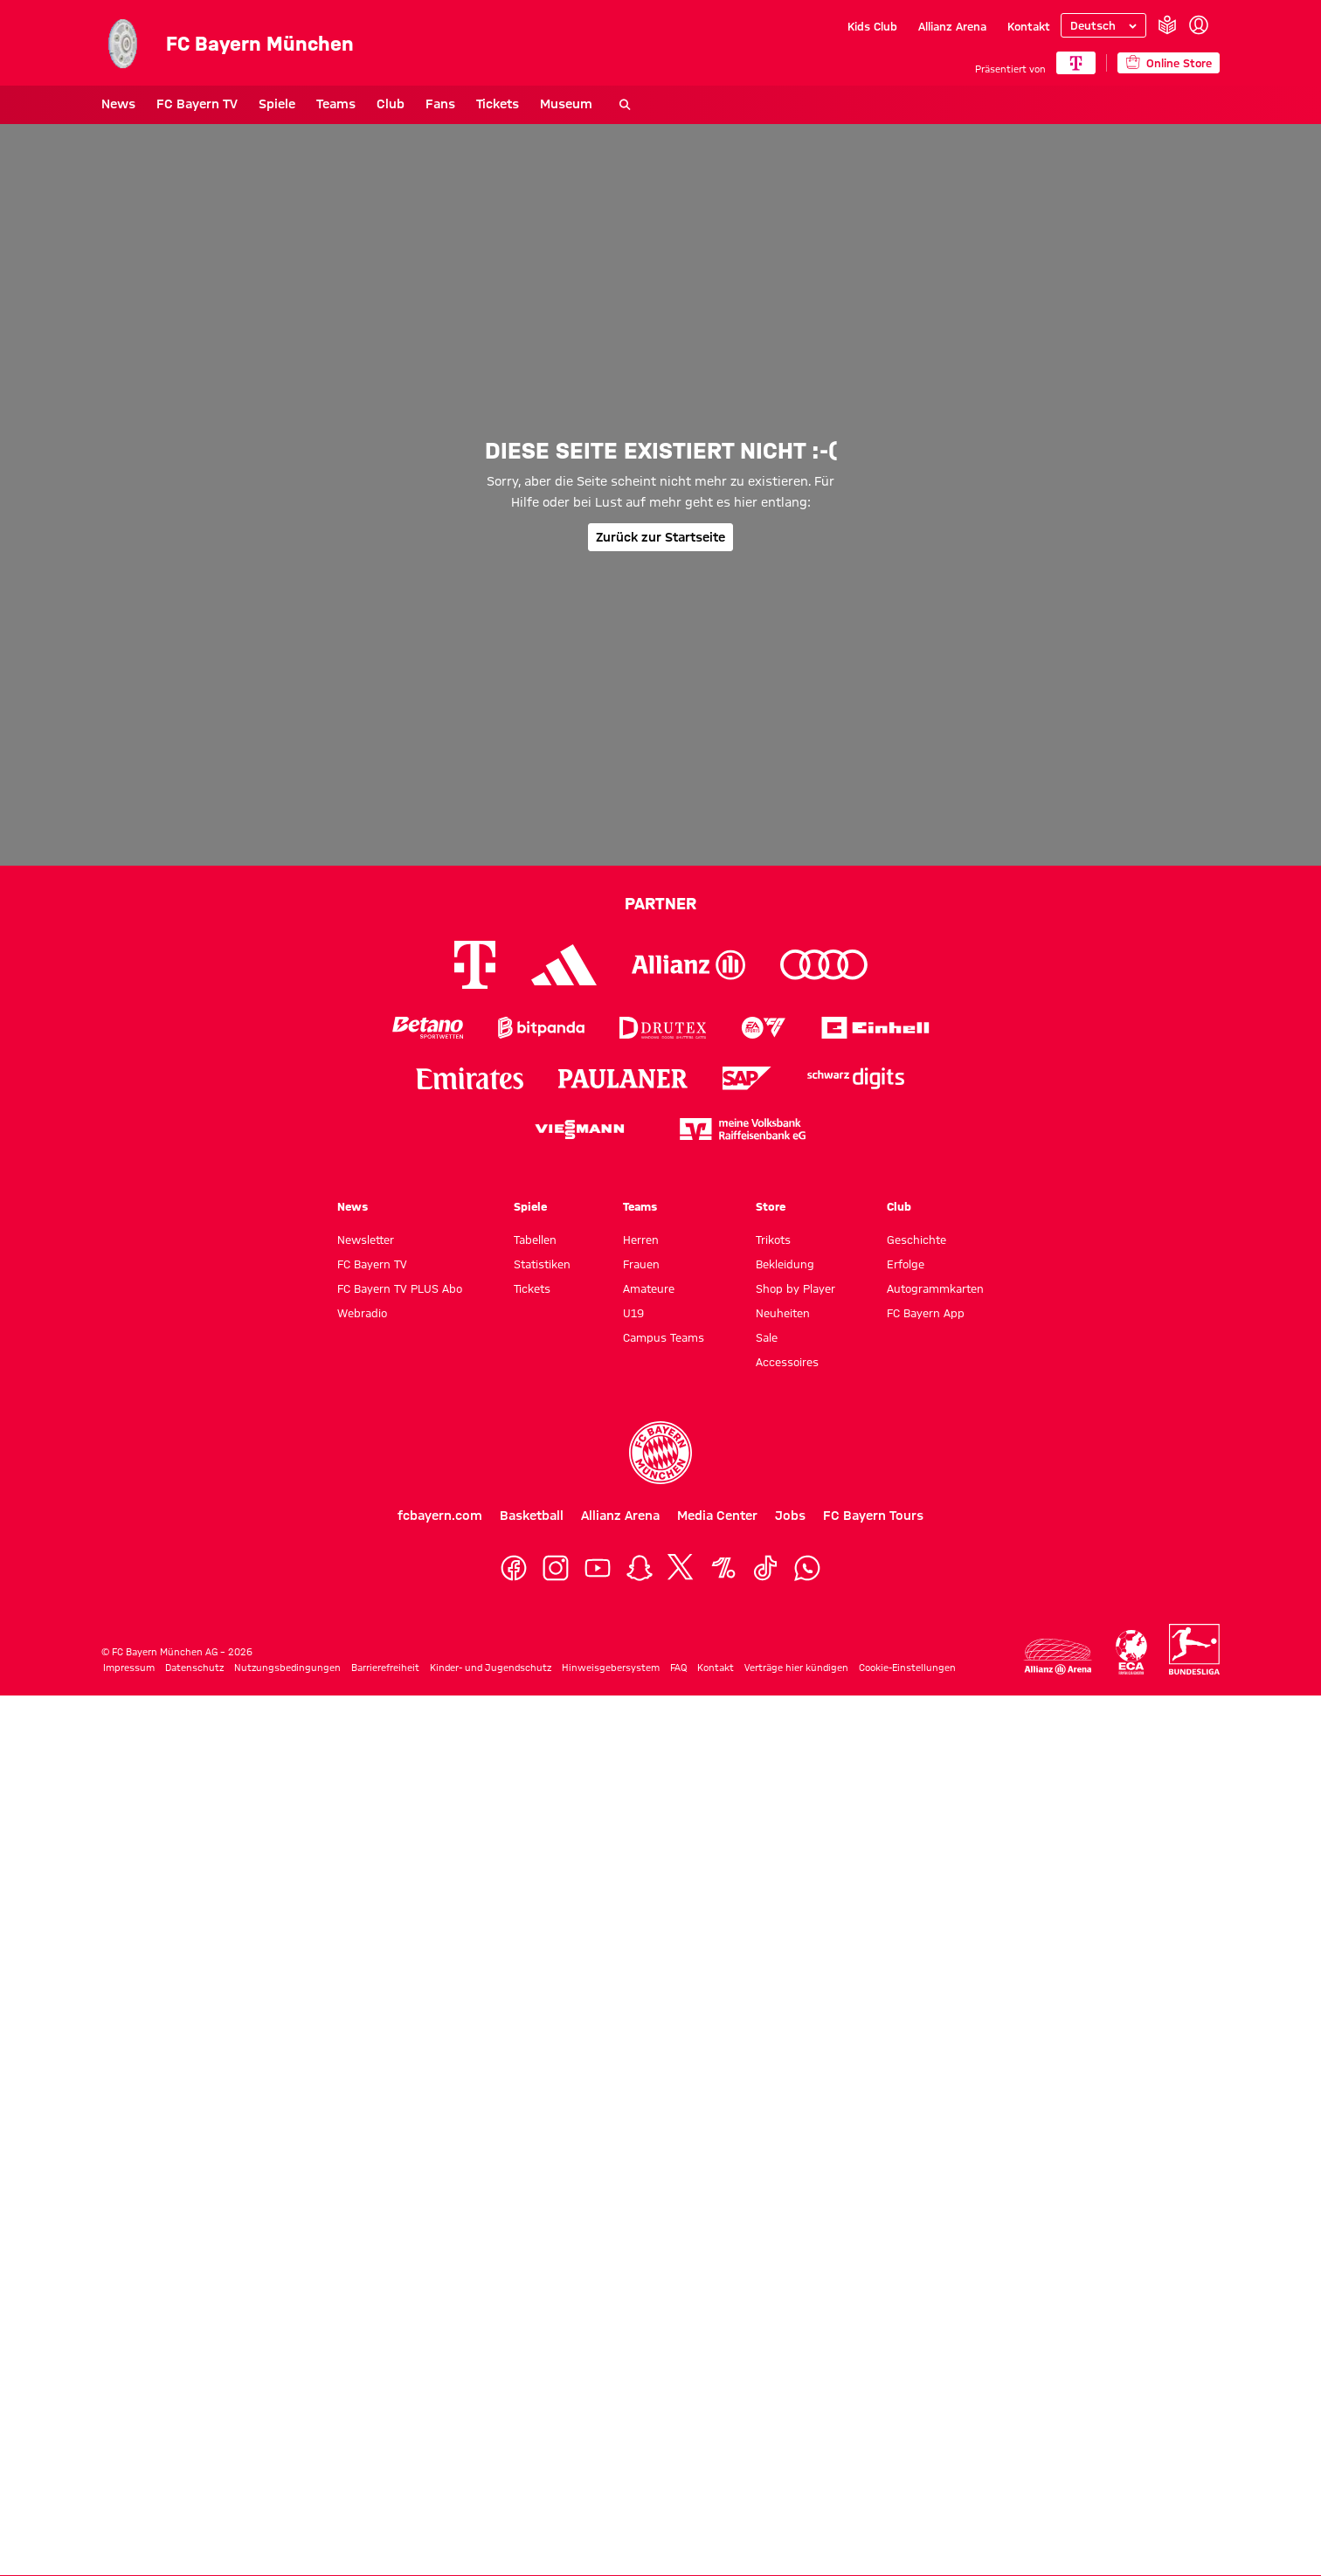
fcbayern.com (440, 1516)
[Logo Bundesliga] (1194, 1649)
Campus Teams (663, 1337)
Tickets (497, 104)
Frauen (641, 1264)
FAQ (678, 1667)
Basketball (532, 1516)
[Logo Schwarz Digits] (855, 1078)
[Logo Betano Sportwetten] (427, 1028)
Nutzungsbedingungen (287, 1667)
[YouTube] (598, 1568)
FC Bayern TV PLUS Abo (399, 1288)
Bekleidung (785, 1264)
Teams (336, 104)
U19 (633, 1313)
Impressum (129, 1667)
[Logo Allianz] (688, 965)
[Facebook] (514, 1568)
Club (391, 104)
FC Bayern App (926, 1313)
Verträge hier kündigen (796, 1667)
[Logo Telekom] (474, 965)
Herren (641, 1239)
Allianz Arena (952, 26)
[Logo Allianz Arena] (1058, 1657)
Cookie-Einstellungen (907, 1667)
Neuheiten (783, 1313)
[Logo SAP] (747, 1078)
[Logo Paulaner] (623, 1078)
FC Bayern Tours (873, 1516)
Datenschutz (194, 1667)
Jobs (790, 1516)
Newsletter (365, 1239)
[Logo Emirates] (469, 1078)
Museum (566, 104)
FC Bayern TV (197, 104)
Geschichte (916, 1239)
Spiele (277, 104)
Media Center (717, 1516)
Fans (440, 104)
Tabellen (535, 1239)
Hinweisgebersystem (611, 1667)
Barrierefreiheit (385, 1667)
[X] (681, 1568)
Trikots (773, 1239)
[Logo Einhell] (875, 1028)
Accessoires (787, 1362)
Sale (767, 1337)
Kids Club (872, 26)
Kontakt (1028, 26)
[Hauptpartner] (1076, 63)
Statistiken (542, 1264)
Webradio (362, 1313)
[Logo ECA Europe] (1131, 1652)
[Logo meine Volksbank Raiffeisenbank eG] (742, 1129)
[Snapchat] (640, 1568)
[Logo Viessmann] (579, 1129)
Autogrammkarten (935, 1288)
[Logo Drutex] (662, 1028)
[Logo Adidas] (564, 965)
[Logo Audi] (824, 965)
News (118, 104)
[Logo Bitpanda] (541, 1028)
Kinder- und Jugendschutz (490, 1667)
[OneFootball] (723, 1568)
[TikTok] (765, 1568)
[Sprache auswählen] (1103, 25)
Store (770, 1206)
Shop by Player (795, 1288)
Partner (660, 903)
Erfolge (905, 1264)
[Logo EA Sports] (763, 1028)
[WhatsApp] (807, 1568)
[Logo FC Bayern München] (660, 1452)
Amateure (648, 1288)
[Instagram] (556, 1568)
